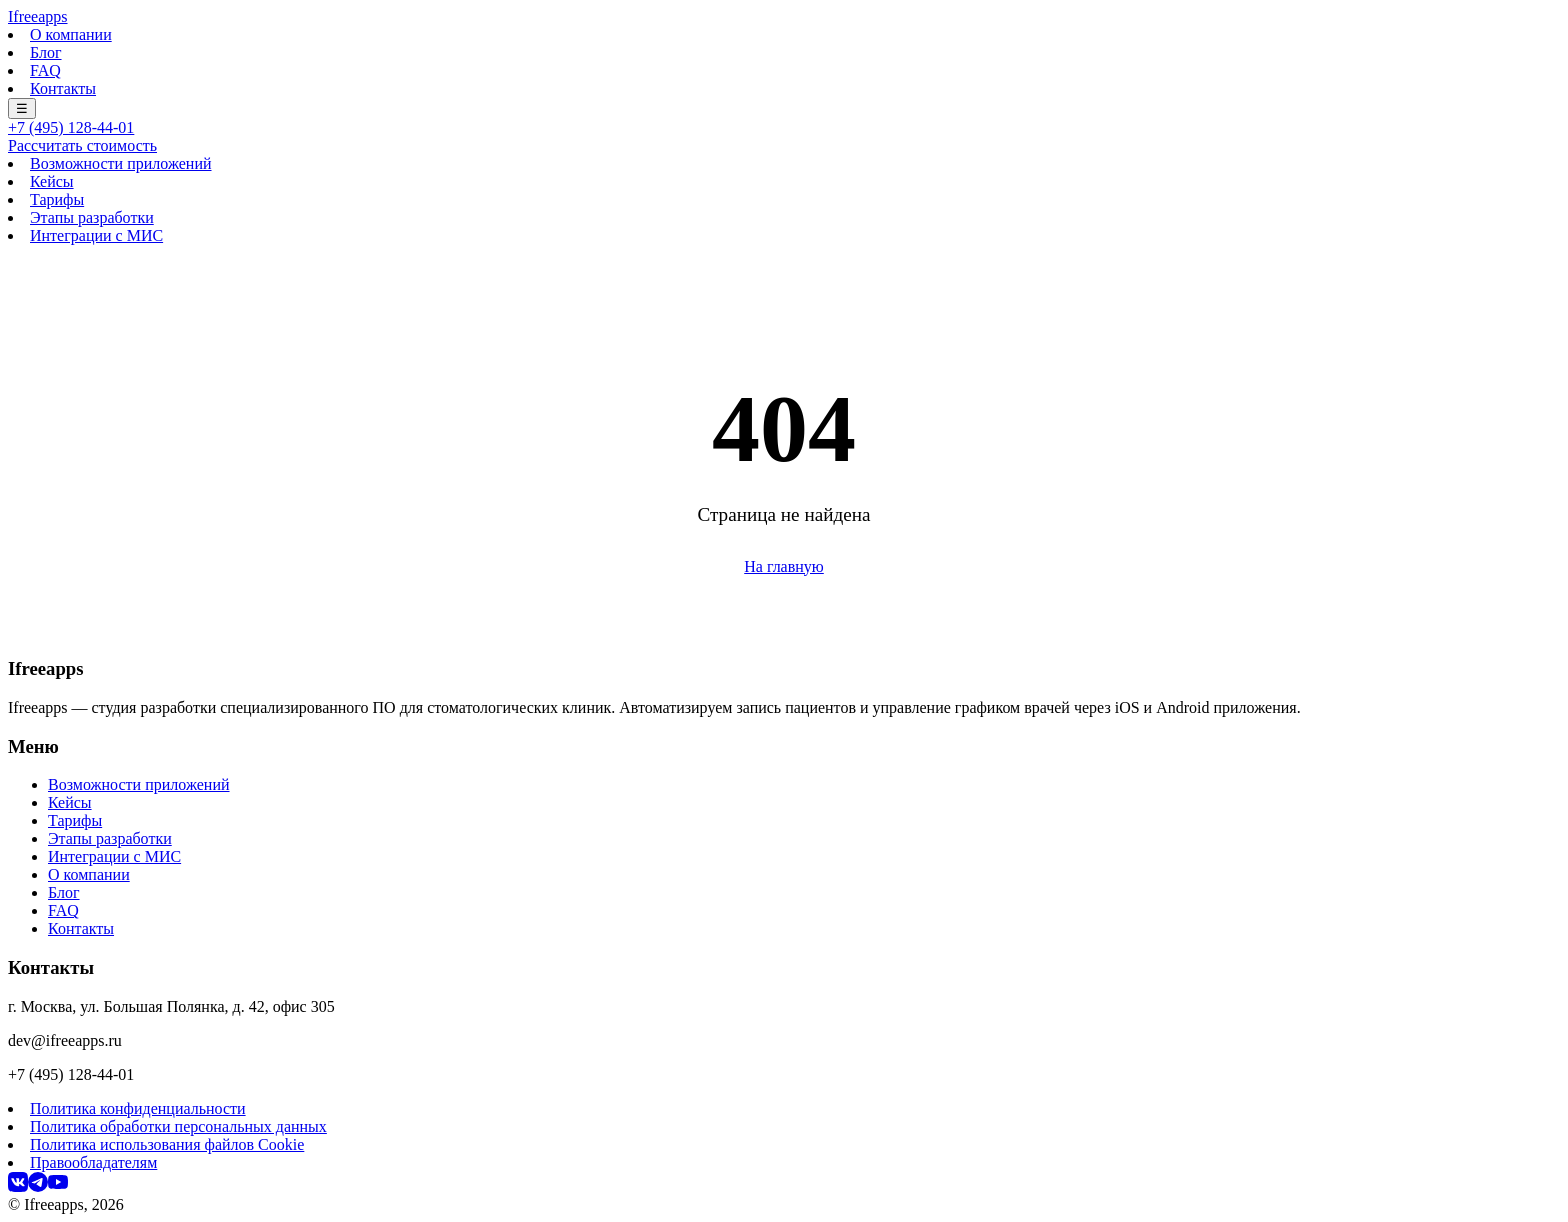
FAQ (45, 70)
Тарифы (57, 199)
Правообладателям (93, 1162)
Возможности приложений (121, 163)
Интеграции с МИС (96, 235)
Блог (46, 52)
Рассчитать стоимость (82, 145)
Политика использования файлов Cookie (167, 1144)
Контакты (63, 88)
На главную (784, 566)
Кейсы (52, 181)
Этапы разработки (92, 217)
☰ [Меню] (22, 108)
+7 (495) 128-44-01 (71, 127)
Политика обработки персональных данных (178, 1126)
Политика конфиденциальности (138, 1108)
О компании (71, 34)
